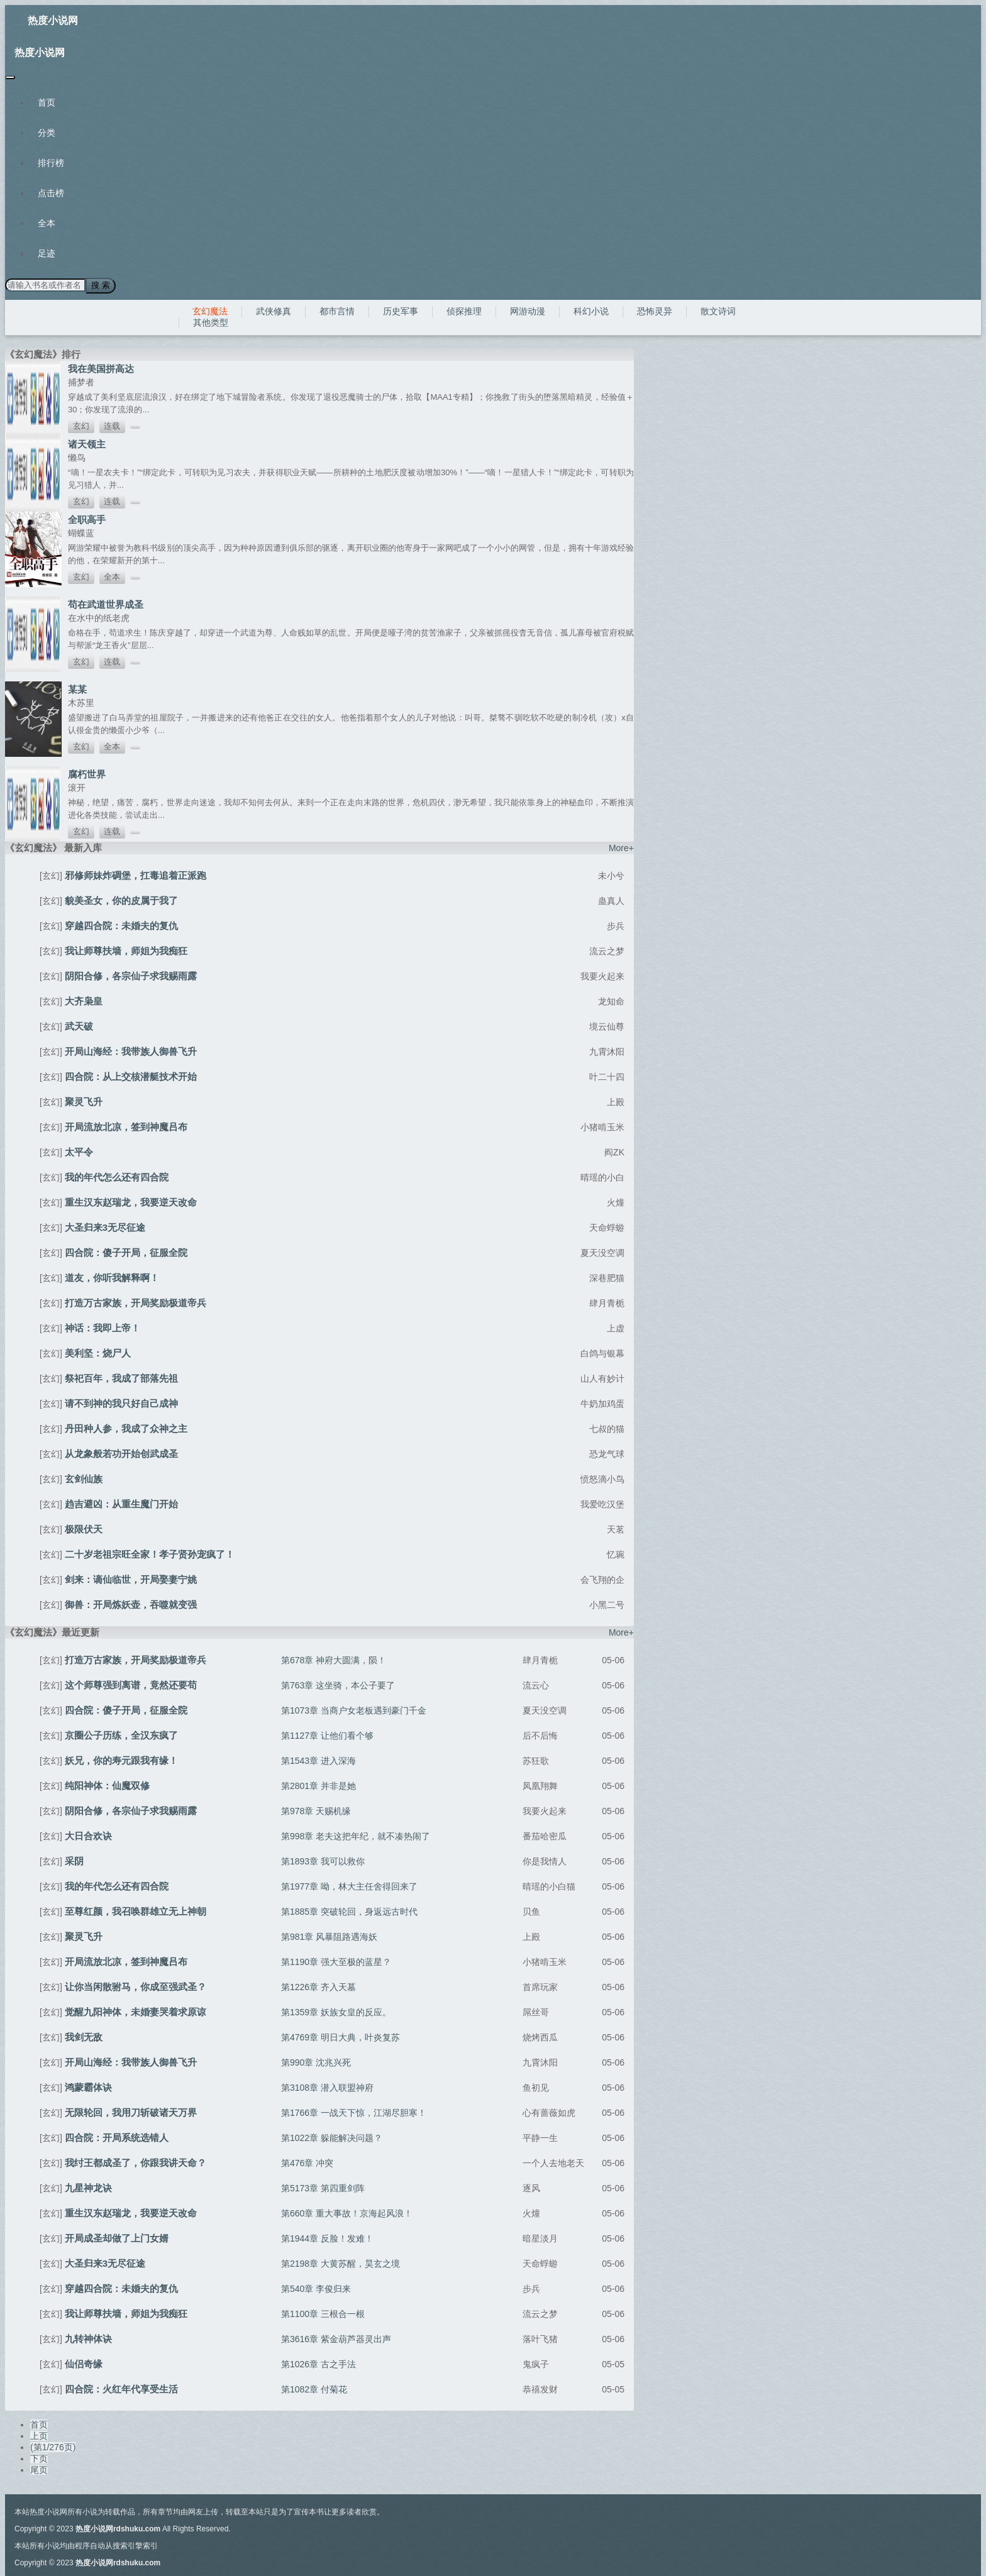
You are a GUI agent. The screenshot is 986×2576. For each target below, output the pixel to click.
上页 (39, 2435)
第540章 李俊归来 (316, 2288)
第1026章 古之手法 (318, 2364)
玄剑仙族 (83, 1478)
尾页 (39, 2469)
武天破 (79, 1025)
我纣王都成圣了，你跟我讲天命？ (135, 2162)
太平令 (79, 1151)
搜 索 (100, 285)
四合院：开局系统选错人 (117, 2137)
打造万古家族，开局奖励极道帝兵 (135, 1302)
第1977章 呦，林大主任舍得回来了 (349, 1886)
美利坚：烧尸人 (98, 1352)
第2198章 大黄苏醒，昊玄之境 (340, 2263)
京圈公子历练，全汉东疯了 (121, 1734)
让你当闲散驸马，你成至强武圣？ (135, 1986)
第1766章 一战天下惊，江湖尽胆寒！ (353, 2112)
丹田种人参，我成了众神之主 (126, 1428)
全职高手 (87, 519)
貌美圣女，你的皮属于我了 (121, 899)
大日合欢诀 (88, 1835)
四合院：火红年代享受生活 (121, 2388)
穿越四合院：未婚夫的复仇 (121, 925)
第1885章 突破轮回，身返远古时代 (349, 1911)
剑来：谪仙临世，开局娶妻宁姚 (131, 1578)
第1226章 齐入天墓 (318, 1986)
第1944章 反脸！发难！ (327, 2238)
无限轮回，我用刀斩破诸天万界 (131, 2111)
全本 (46, 223)
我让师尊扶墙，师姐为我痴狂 (126, 950)
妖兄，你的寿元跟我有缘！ (121, 1759)
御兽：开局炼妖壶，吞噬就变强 (131, 1604)
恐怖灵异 (654, 310)
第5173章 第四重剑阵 (323, 2187)
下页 (39, 2458)
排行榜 (51, 163)
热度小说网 (53, 20)
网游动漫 (527, 310)
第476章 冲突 (307, 2162)
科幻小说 (591, 310)
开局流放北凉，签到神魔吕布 (126, 1126)
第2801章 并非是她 (318, 1785)
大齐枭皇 (83, 1000)
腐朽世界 (87, 773)
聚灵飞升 (83, 1101)
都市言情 (337, 310)
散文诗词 (718, 310)
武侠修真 (273, 310)
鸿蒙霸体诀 (88, 2086)
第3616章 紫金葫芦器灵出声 (336, 2338)
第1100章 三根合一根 (323, 2313)
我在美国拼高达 (101, 368)
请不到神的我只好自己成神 (121, 1402)
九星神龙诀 (88, 2187)
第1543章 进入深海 (318, 1760)
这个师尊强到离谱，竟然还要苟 (131, 1684)
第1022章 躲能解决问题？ (331, 2137)
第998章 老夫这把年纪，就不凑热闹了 (355, 1835)
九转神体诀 (88, 2338)
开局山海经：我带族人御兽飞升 (131, 1050)
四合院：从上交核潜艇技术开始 (131, 1076)
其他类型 (210, 322)
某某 (77, 688)
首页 (46, 102)
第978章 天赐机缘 (316, 1810)
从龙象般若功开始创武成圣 (121, 1453)
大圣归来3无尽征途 (105, 1226)
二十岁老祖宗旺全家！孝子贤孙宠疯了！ (150, 1553)
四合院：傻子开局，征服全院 (126, 1252)
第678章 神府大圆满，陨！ (333, 1659)
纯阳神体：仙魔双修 (107, 1785)
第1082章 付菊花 (314, 2389)
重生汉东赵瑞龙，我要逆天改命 (131, 1201)
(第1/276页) (52, 2446)
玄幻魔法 (210, 310)
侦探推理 (464, 310)
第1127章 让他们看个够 (327, 1735)
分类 (46, 133)
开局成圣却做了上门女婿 (117, 2237)
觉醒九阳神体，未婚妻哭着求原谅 (135, 2011)
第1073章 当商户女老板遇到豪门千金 (353, 1710)
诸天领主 (87, 443)
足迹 (46, 253)
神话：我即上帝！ (102, 1327)
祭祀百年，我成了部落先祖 (121, 1377)
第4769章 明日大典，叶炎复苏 (340, 2037)
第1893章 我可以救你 (323, 1861)
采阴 (74, 1860)
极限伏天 (83, 1528)
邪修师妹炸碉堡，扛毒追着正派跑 (135, 874)
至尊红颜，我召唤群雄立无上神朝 (135, 1910)
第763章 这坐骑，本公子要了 (338, 1685)
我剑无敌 (83, 2036)
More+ (621, 847)
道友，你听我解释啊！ (112, 1277)
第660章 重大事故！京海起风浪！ (347, 2213)
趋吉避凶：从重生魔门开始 (121, 1503)
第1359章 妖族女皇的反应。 (336, 2011)
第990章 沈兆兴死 (316, 2062)
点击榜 (51, 193)
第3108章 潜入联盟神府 (327, 2087)
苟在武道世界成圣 (105, 603)
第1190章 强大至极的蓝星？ (336, 1961)
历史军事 (400, 310)
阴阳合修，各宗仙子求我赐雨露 (131, 975)
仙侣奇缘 (83, 2363)
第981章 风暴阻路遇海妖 (329, 1936)
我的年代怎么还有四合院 (117, 1176)
